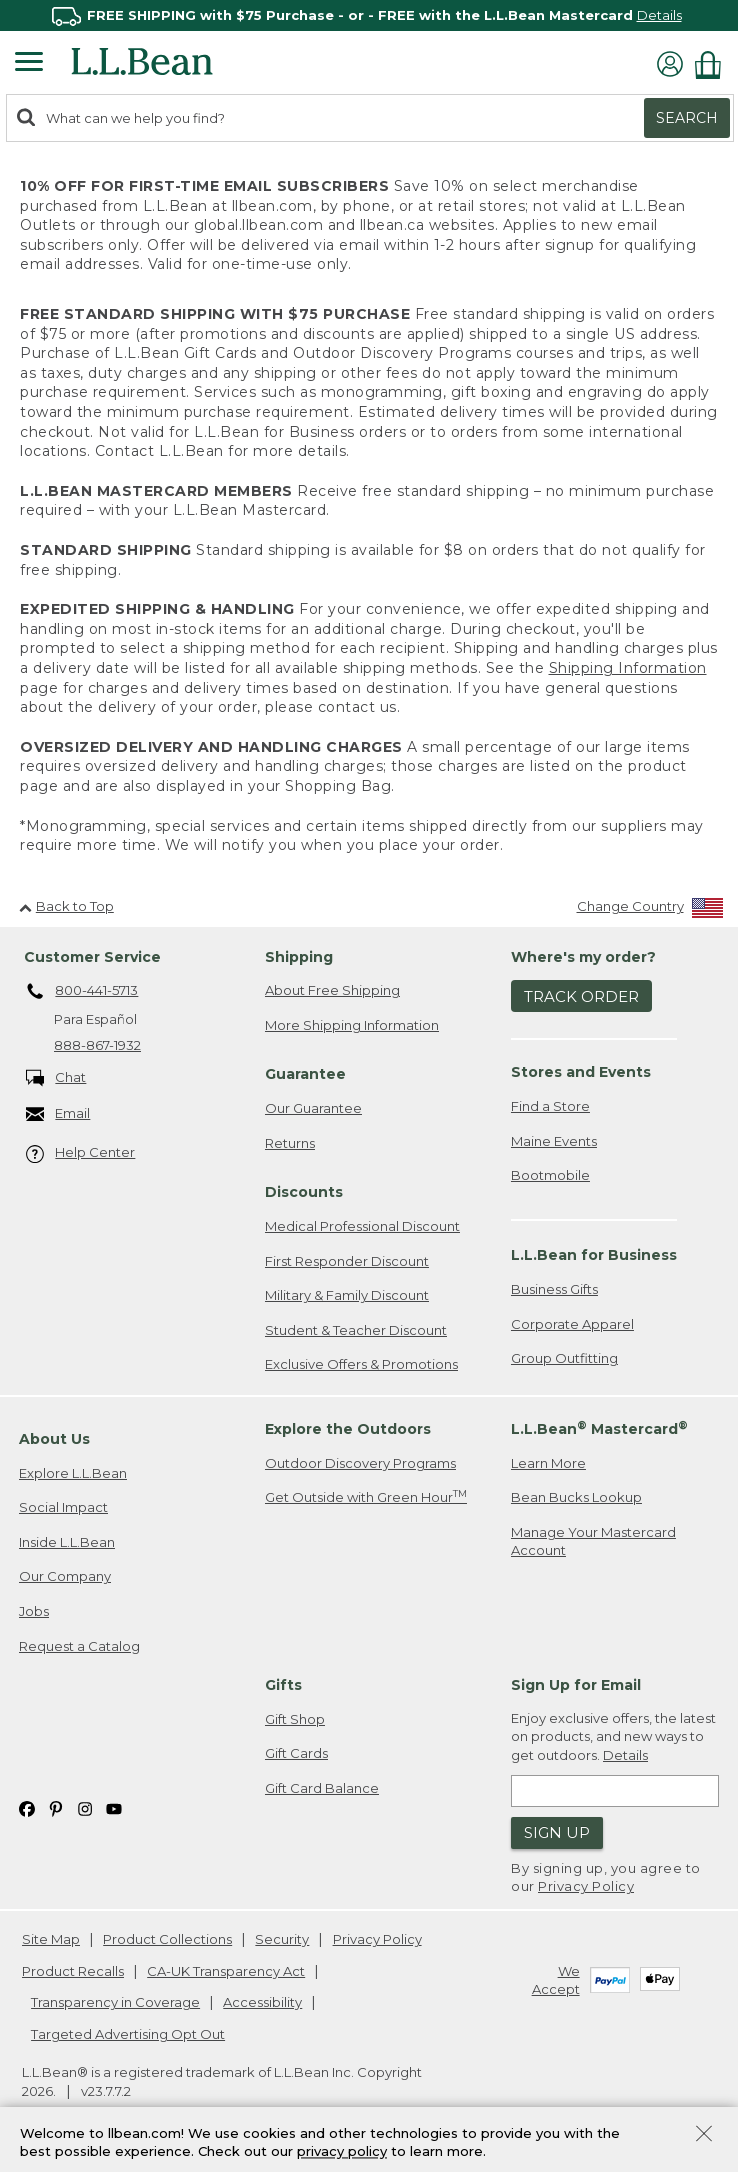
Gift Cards (296, 1753)
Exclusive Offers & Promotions (361, 1364)
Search (687, 118)
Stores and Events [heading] (581, 1072)
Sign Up (557, 1832)
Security (282, 1939)
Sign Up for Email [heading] (576, 1685)
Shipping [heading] (299, 957)
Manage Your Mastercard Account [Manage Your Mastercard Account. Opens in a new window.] (593, 1541)
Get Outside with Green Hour (366, 1496)
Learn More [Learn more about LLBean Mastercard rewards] (548, 1463)
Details (659, 15)
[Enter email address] (615, 1791)
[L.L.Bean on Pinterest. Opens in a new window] (56, 1808)
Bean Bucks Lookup (576, 1497)
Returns (290, 1143)
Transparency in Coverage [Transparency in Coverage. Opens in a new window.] (115, 2002)
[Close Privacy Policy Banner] (704, 2135)
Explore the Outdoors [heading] (348, 1429)
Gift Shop (295, 1719)
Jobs (34, 1611)
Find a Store (550, 1106)
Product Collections (167, 1939)
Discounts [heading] (304, 1192)
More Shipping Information (352, 1025)
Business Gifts (554, 1289)
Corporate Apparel (572, 1324)
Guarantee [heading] (305, 1074)
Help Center (81, 1153)
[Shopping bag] (713, 64)
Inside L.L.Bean (67, 1542)
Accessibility (262, 2002)
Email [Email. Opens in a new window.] (58, 1114)
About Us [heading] (54, 1439)
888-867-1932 (97, 1045)
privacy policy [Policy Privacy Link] (342, 2152)
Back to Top (66, 906)
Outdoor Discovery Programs (360, 1463)
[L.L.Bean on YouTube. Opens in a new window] (114, 1808)
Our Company (65, 1576)
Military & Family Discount (347, 1295)
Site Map (51, 1939)
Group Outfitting (564, 1358)
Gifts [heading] (283, 1685)
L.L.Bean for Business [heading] (594, 1255)
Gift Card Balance (322, 1788)
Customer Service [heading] (92, 957)
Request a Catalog (79, 1646)
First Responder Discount (347, 1261)
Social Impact (63, 1507)
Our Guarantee (313, 1108)
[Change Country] (650, 910)
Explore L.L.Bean (73, 1473)
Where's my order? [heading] (583, 957)
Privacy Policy (586, 1886)
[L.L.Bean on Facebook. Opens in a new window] (27, 1808)
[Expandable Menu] (29, 64)
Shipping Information (628, 668)
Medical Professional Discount (362, 1226)
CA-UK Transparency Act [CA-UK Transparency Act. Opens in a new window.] (226, 1971)
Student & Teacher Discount (356, 1330)
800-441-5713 (82, 992)
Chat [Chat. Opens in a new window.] (56, 1078)
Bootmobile (550, 1175)
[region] (369, 15)
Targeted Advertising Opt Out (128, 2034)
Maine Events (554, 1141)
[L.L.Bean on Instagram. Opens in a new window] (85, 1808)
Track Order (581, 996)
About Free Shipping (332, 990)
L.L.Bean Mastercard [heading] (599, 1428)
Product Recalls (73, 1971)
